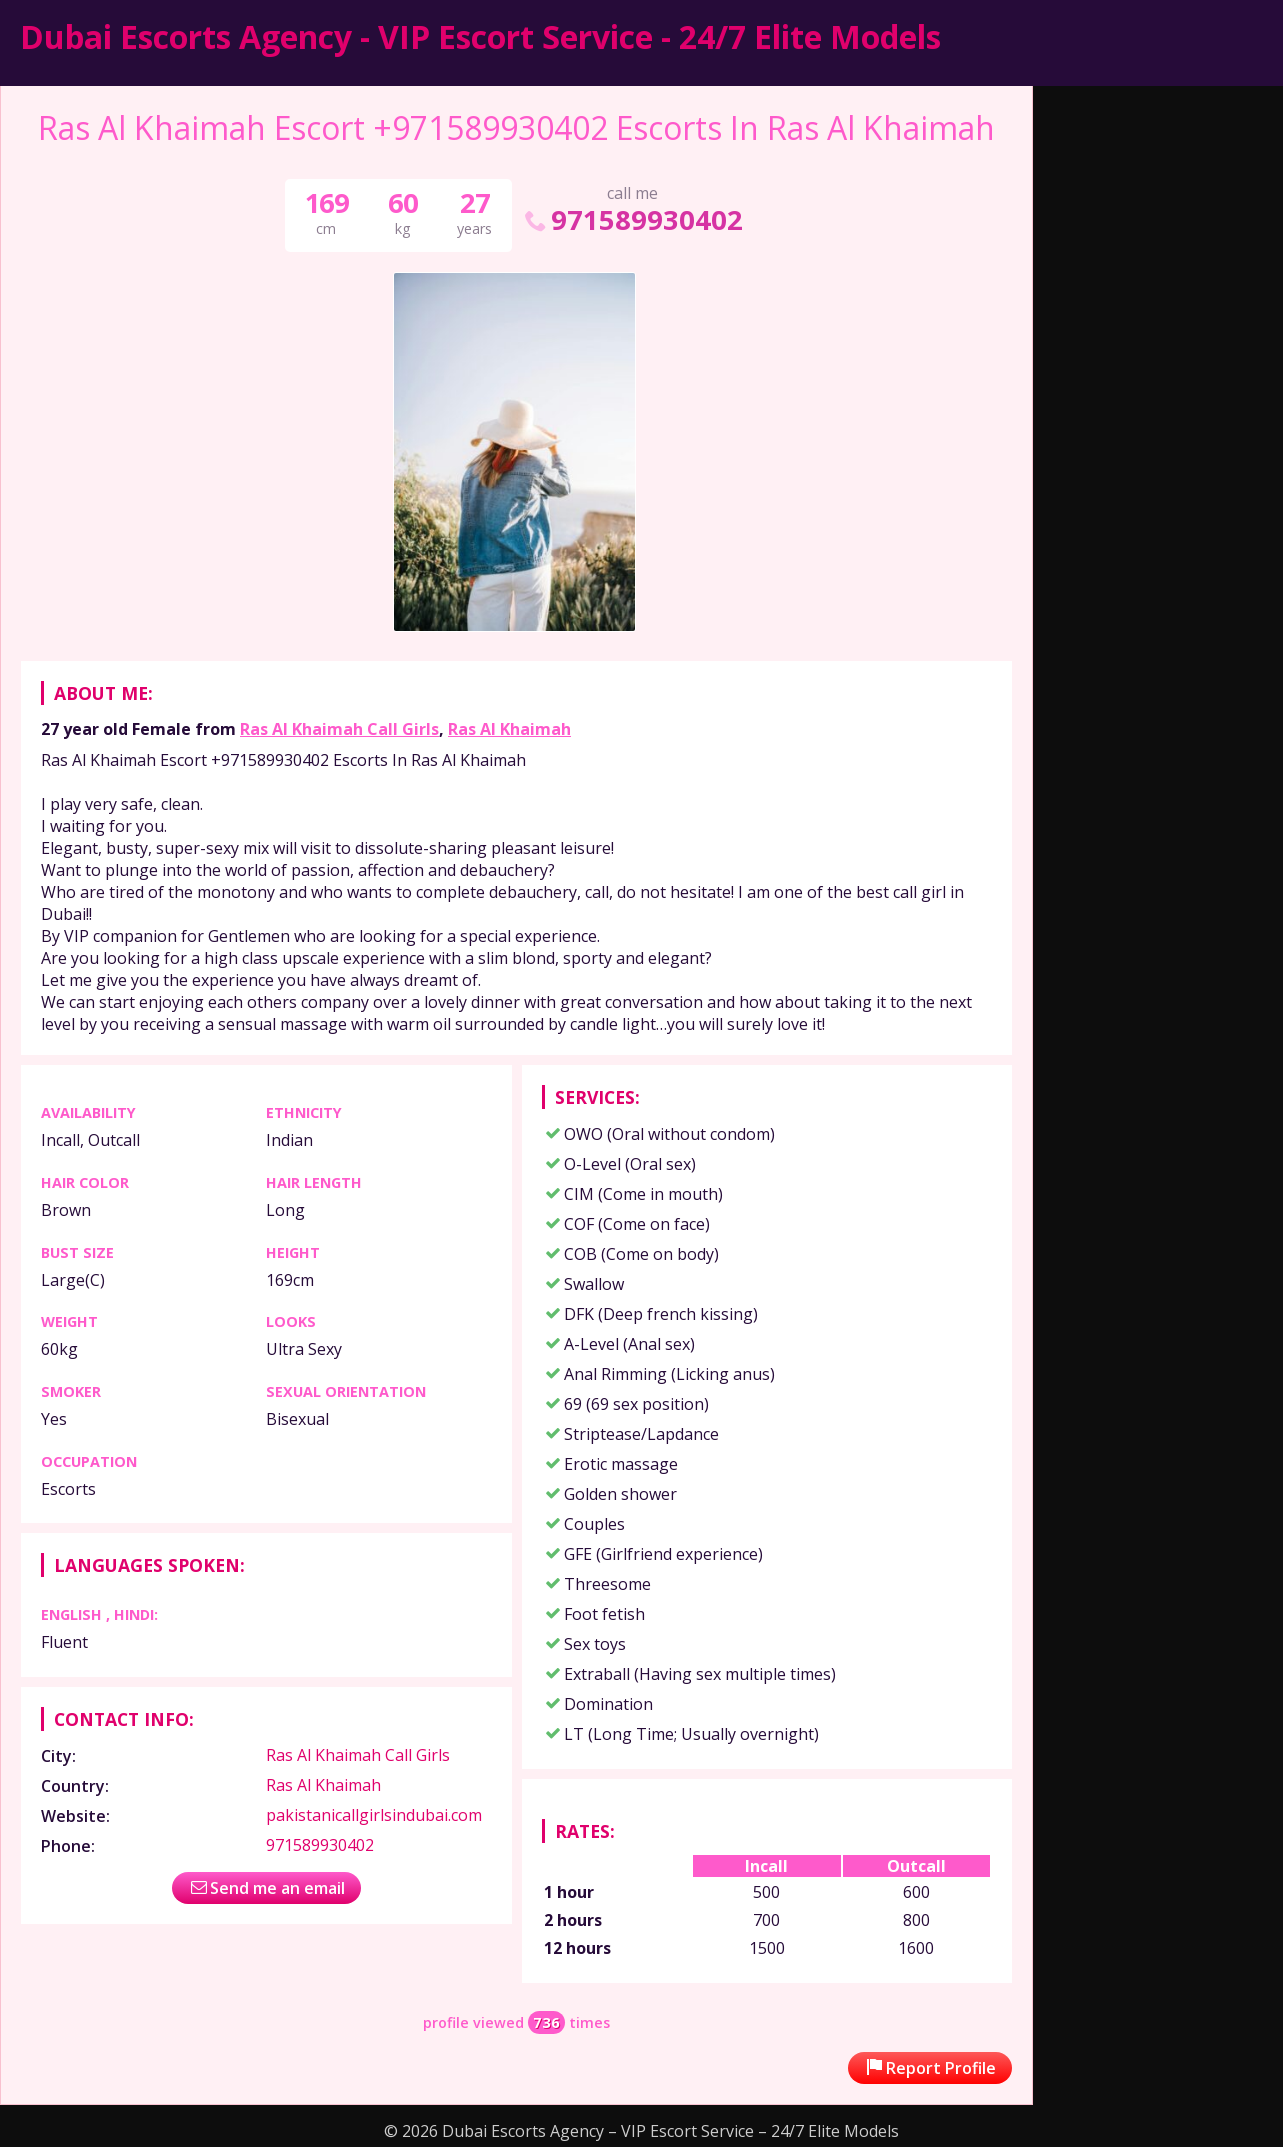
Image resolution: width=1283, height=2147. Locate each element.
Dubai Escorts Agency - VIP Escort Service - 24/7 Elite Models (480, 36)
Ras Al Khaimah (509, 729)
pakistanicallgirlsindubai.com (374, 1815)
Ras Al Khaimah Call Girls (339, 729)
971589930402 (632, 219)
